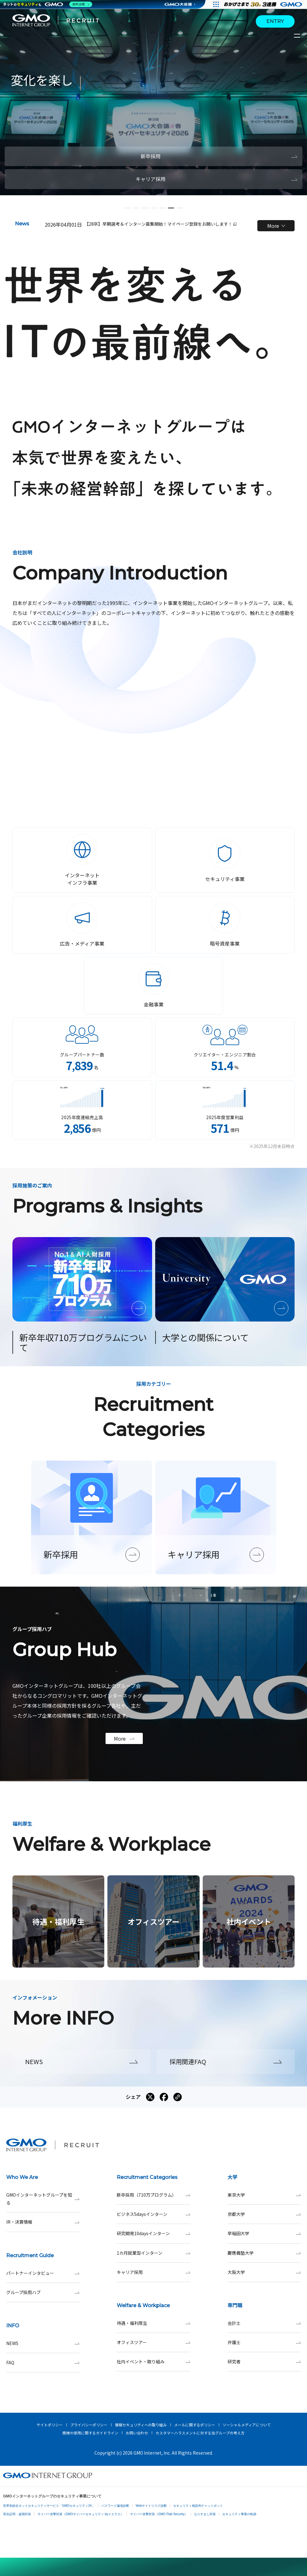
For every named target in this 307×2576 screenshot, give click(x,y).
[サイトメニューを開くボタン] (297, 35)
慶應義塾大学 (264, 2253)
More (276, 225)
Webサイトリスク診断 (151, 2505)
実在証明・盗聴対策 (17, 2514)
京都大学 (264, 2214)
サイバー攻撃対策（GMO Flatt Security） (158, 2514)
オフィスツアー (153, 2342)
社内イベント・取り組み (153, 2362)
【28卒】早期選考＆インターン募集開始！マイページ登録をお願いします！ (160, 224)
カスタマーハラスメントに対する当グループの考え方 (200, 2432)
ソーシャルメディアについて (247, 2424)
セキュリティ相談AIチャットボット (198, 2505)
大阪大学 (264, 2272)
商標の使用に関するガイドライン (90, 2432)
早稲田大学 (264, 2233)
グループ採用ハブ (42, 2292)
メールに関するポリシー (194, 2424)
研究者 (264, 2362)
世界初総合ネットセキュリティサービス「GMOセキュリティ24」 (49, 2505)
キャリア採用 (153, 2272)
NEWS (42, 2343)
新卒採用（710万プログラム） (153, 2195)
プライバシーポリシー (88, 2424)
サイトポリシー (50, 2424)
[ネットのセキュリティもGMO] (48, 4)
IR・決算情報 (42, 2222)
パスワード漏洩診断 (115, 2505)
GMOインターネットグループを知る (42, 2199)
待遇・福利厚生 (153, 2323)
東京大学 (264, 2195)
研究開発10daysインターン (153, 2233)
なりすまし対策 (205, 2514)
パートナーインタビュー (42, 2273)
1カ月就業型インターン (153, 2253)
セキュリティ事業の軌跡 (239, 2514)
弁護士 (264, 2342)
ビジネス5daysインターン (153, 2214)
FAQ (42, 2362)
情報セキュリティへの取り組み (141, 2424)
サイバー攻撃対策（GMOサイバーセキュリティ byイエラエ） (81, 2514)
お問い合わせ (137, 2432)
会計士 (264, 2323)
